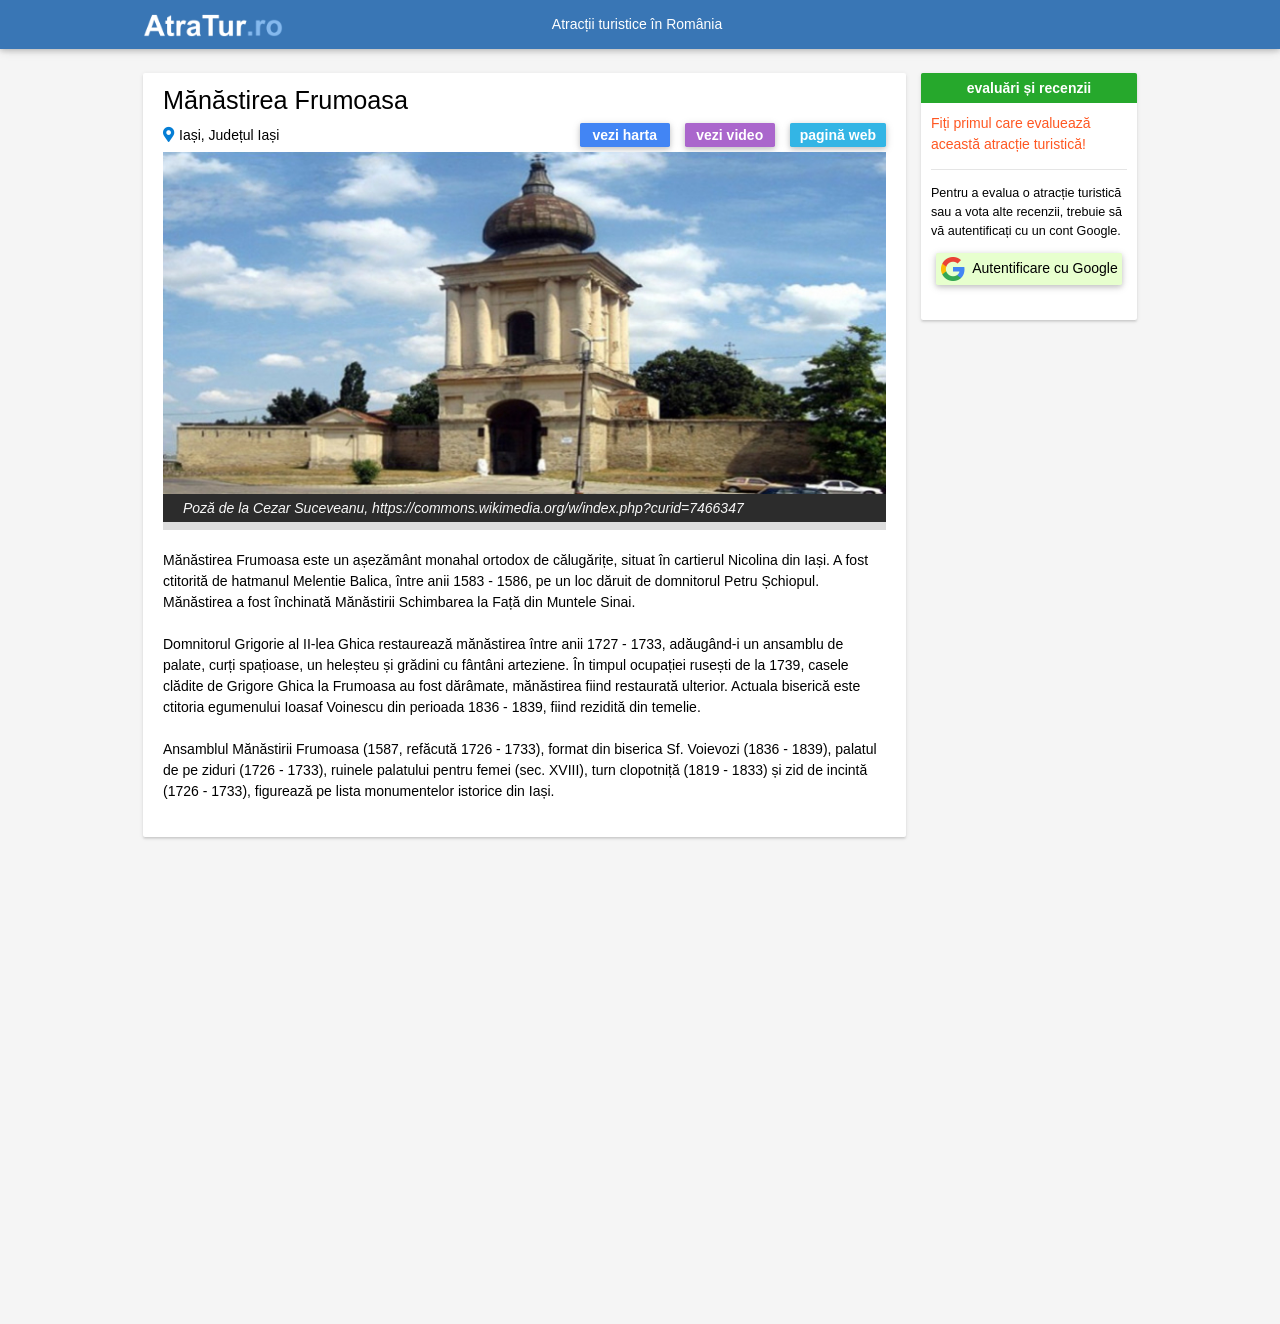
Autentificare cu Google (1045, 268)
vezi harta (624, 135)
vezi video (729, 135)
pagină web (838, 135)
